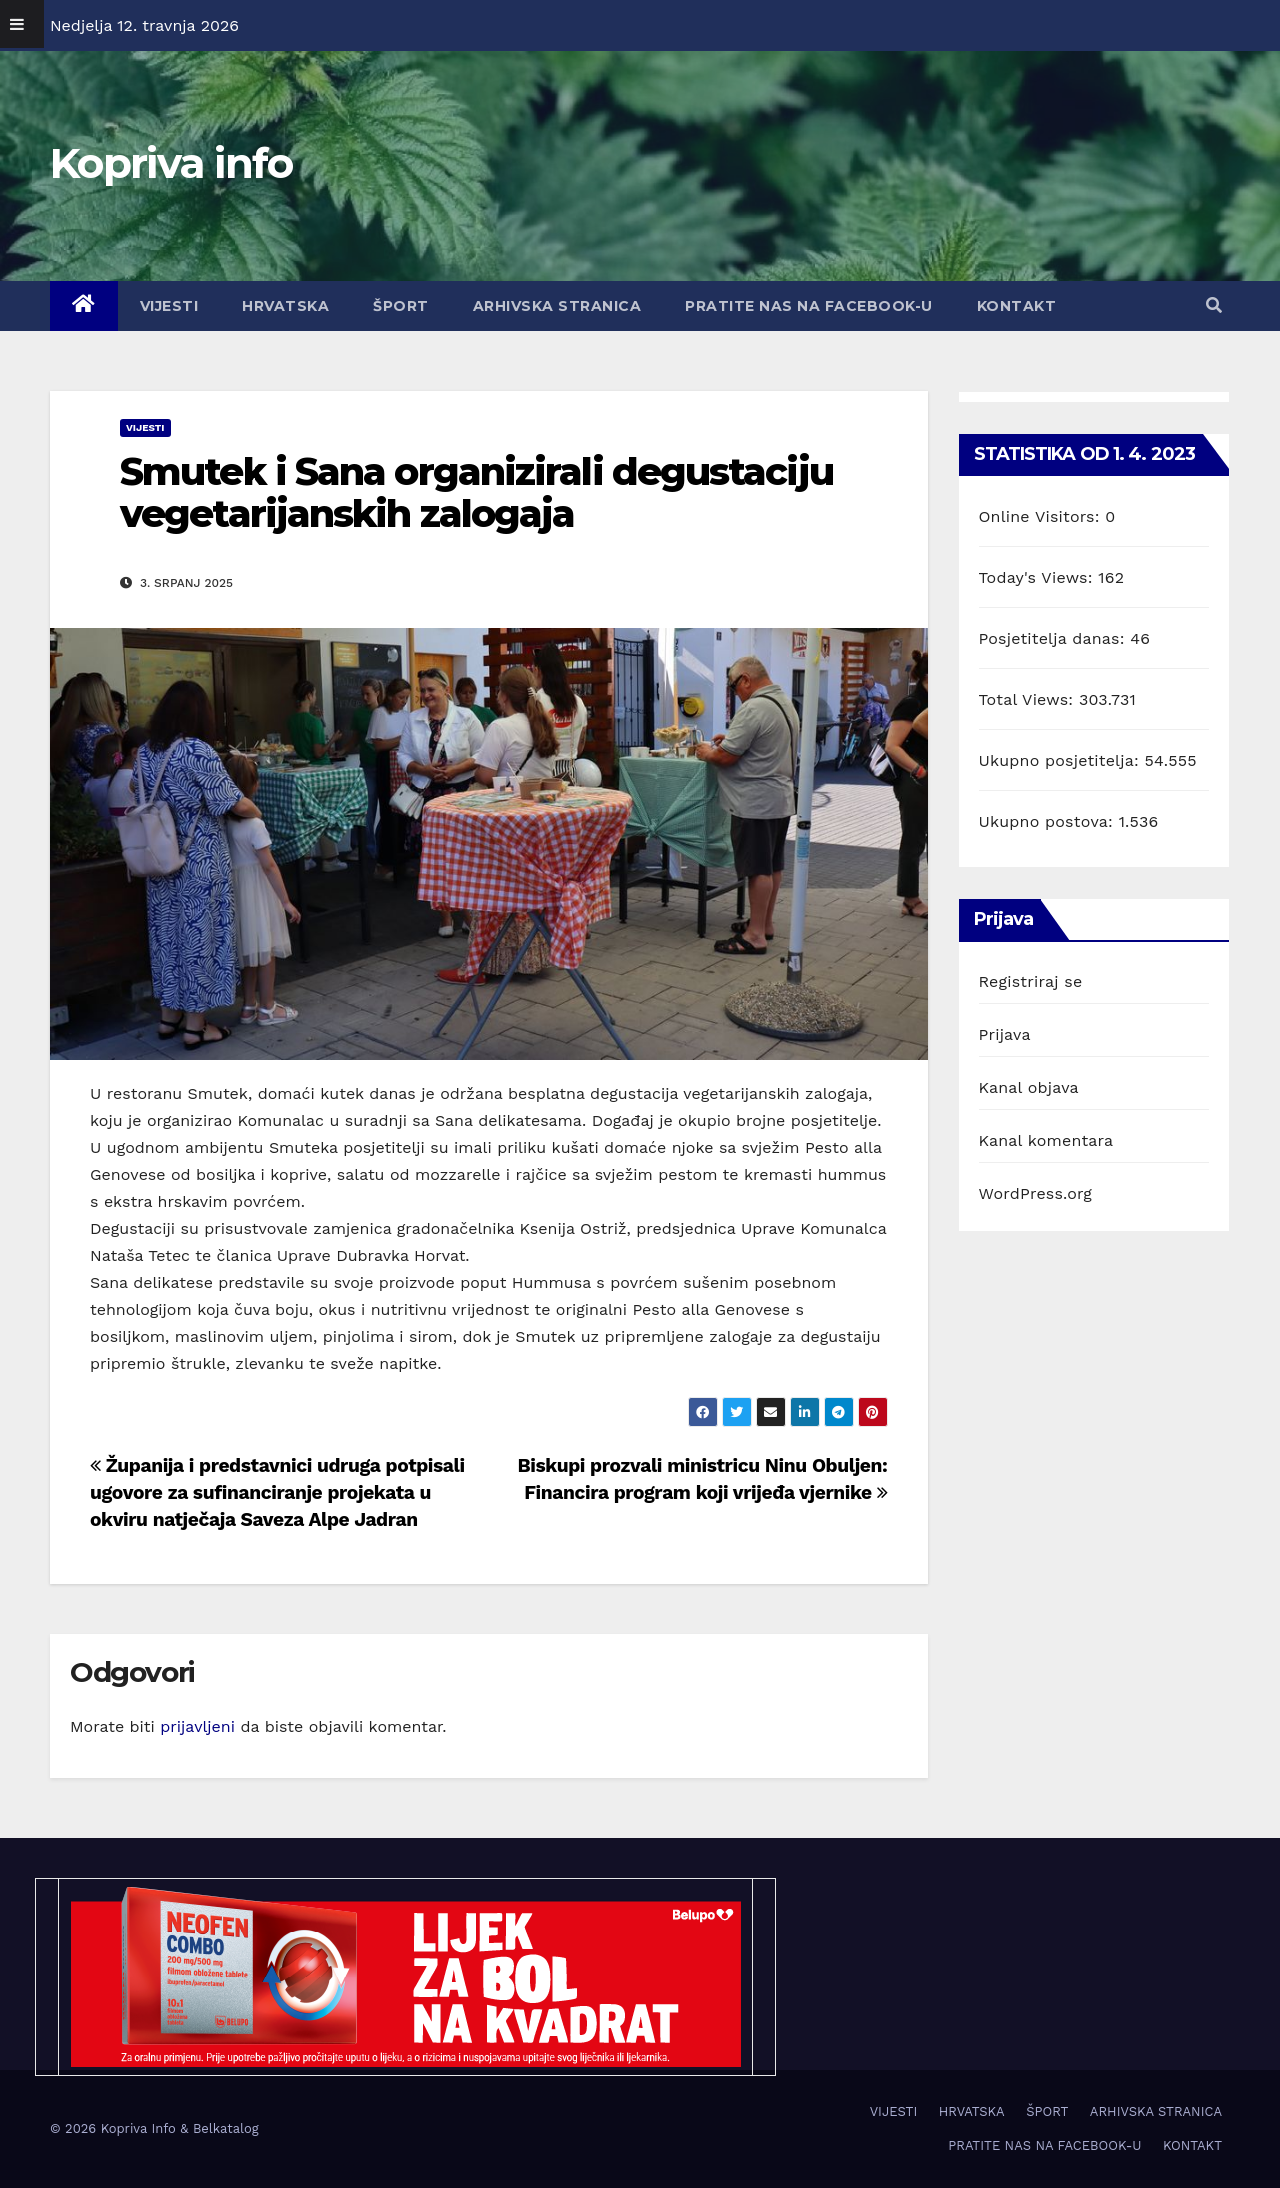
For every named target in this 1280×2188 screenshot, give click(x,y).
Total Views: (1029, 699)
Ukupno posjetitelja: (1062, 760)
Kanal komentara (1046, 1140)
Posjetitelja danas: (1055, 638)
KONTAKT (1017, 306)
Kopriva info (171, 163)
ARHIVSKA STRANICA (557, 306)
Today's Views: (1039, 577)
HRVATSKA (285, 306)
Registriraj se (1031, 981)
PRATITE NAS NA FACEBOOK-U (809, 306)
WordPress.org (1036, 1193)
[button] (1214, 305)
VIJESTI (169, 306)
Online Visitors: (1042, 516)
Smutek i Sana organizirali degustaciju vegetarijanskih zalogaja (476, 492)
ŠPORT (401, 306)
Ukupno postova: (1049, 821)
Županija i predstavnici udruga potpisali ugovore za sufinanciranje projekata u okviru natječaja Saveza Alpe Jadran (277, 1492)
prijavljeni (197, 1726)
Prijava (1005, 1034)
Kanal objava (1029, 1087)
